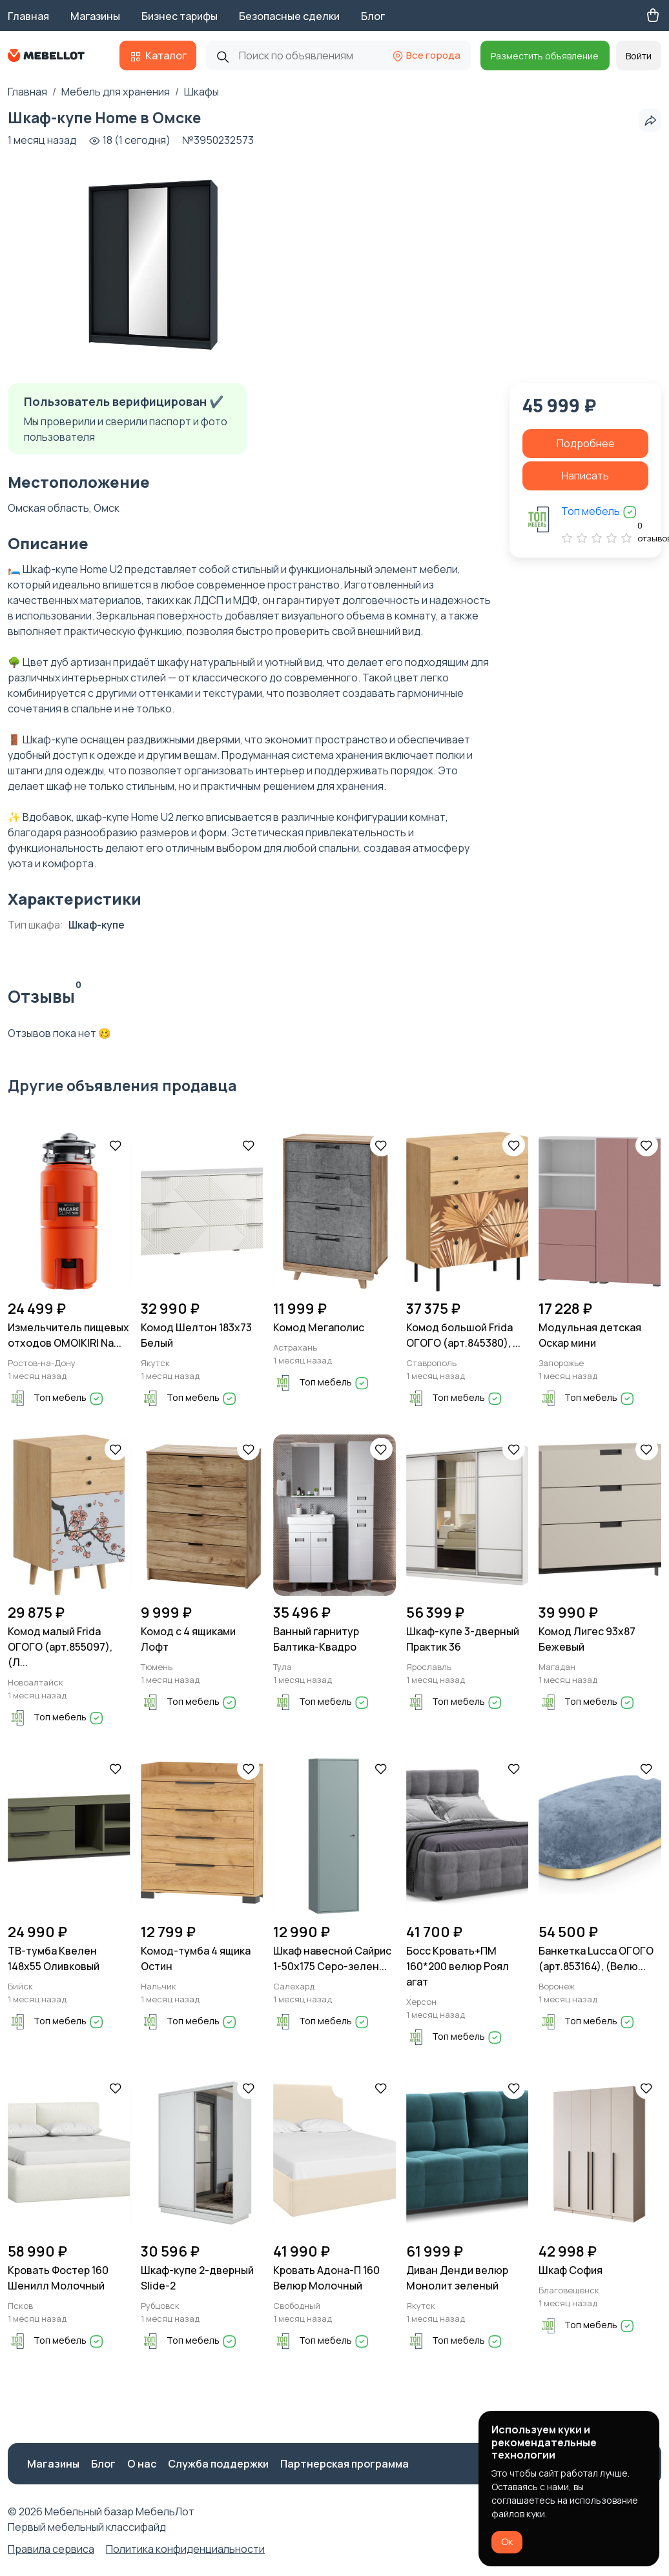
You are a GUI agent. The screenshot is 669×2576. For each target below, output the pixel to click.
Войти (639, 56)
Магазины (95, 16)
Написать (585, 475)
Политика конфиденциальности (185, 2549)
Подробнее (586, 443)
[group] (153, 264)
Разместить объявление (545, 56)
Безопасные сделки (289, 16)
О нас (141, 2464)
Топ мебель (599, 511)
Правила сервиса (51, 2549)
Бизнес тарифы (179, 16)
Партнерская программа (344, 2464)
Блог (373, 16)
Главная (28, 16)
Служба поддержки (218, 2464)
